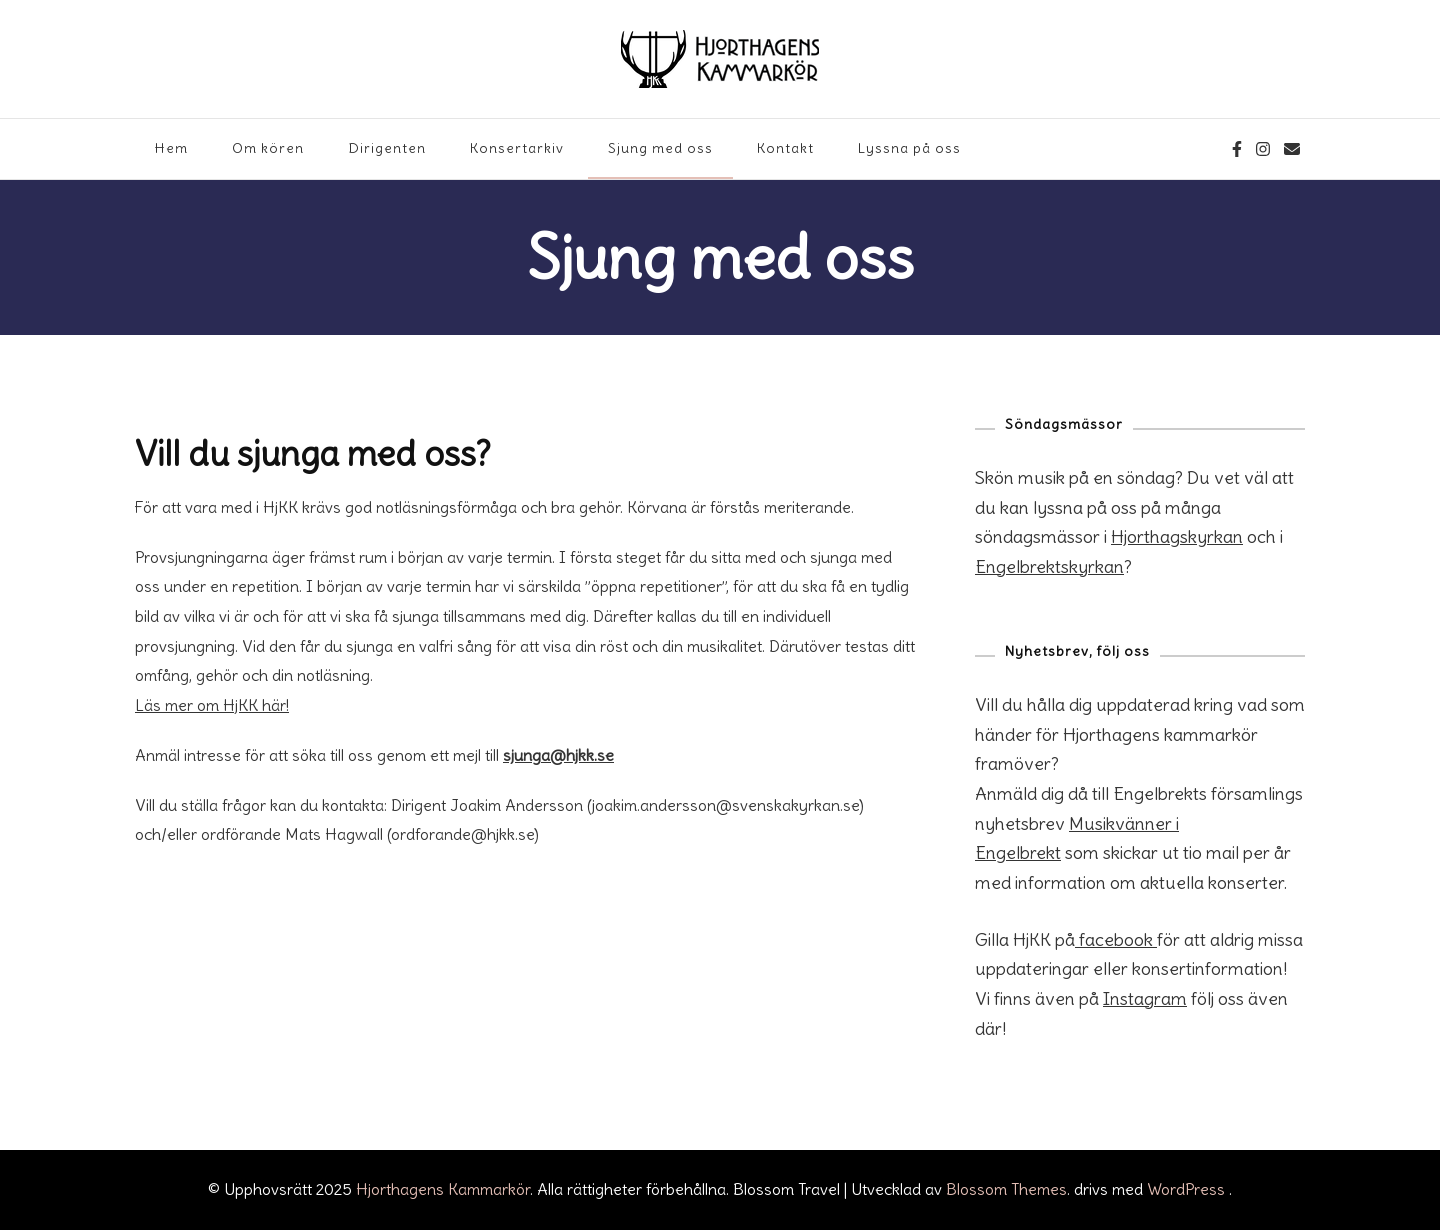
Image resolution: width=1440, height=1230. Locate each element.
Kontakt (785, 148)
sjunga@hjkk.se (558, 755)
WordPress (1186, 1189)
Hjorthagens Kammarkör (443, 1189)
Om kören (268, 148)
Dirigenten (387, 148)
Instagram (1145, 998)
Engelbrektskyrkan (1049, 566)
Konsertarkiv (517, 148)
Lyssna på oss (909, 148)
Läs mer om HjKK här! (212, 705)
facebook (1116, 939)
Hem (171, 148)
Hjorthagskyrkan (1177, 536)
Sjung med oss (660, 148)
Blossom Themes (1006, 1189)
